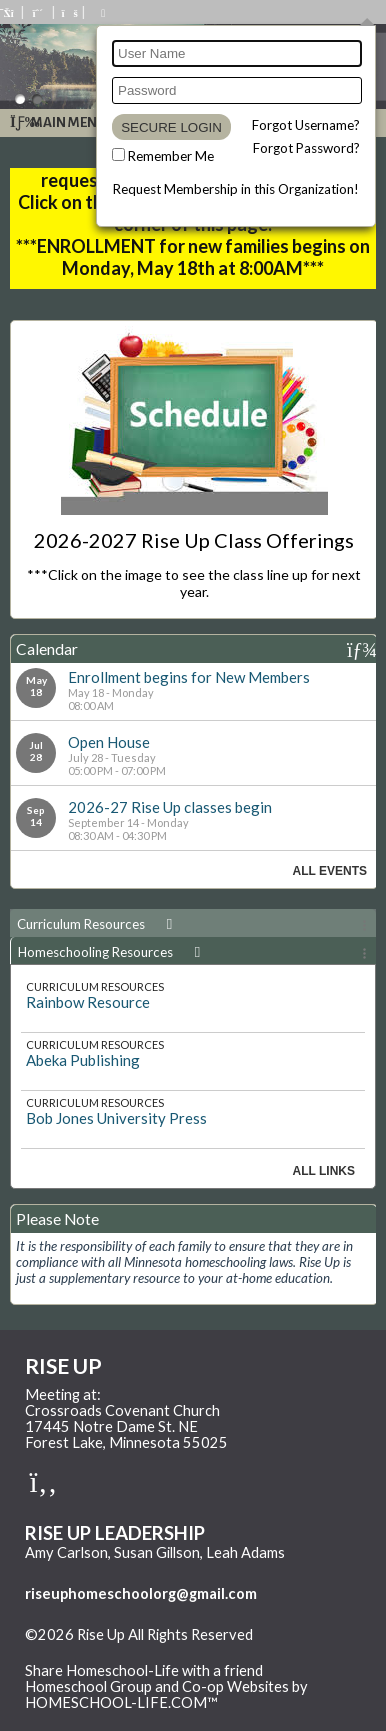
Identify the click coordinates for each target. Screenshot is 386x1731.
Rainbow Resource (88, 1002)
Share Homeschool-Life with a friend (144, 1670)
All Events (330, 871)
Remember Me (171, 156)
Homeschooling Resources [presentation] (112, 952)
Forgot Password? (306, 148)
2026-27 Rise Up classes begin (170, 807)
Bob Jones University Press (116, 1118)
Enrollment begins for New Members (189, 677)
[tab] (193, 923)
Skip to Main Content (109, 1651)
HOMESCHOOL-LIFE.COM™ (121, 1702)
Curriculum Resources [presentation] (98, 924)
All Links (324, 1171)
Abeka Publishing (83, 1060)
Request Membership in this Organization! (236, 189)
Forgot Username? (306, 125)
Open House (109, 742)
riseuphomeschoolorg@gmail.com (141, 1593)
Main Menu (58, 122)
